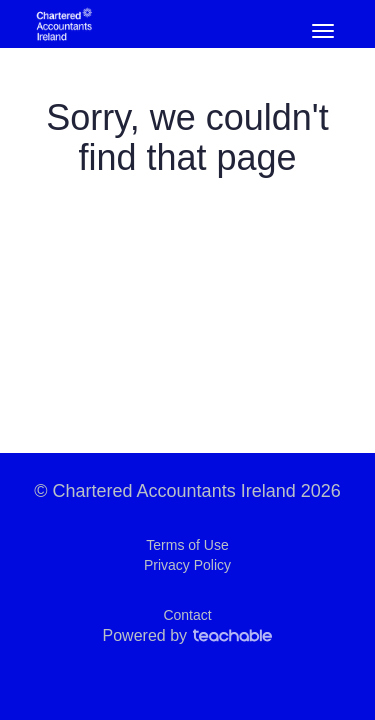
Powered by (188, 635)
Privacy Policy (187, 565)
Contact (187, 615)
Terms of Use (187, 545)
